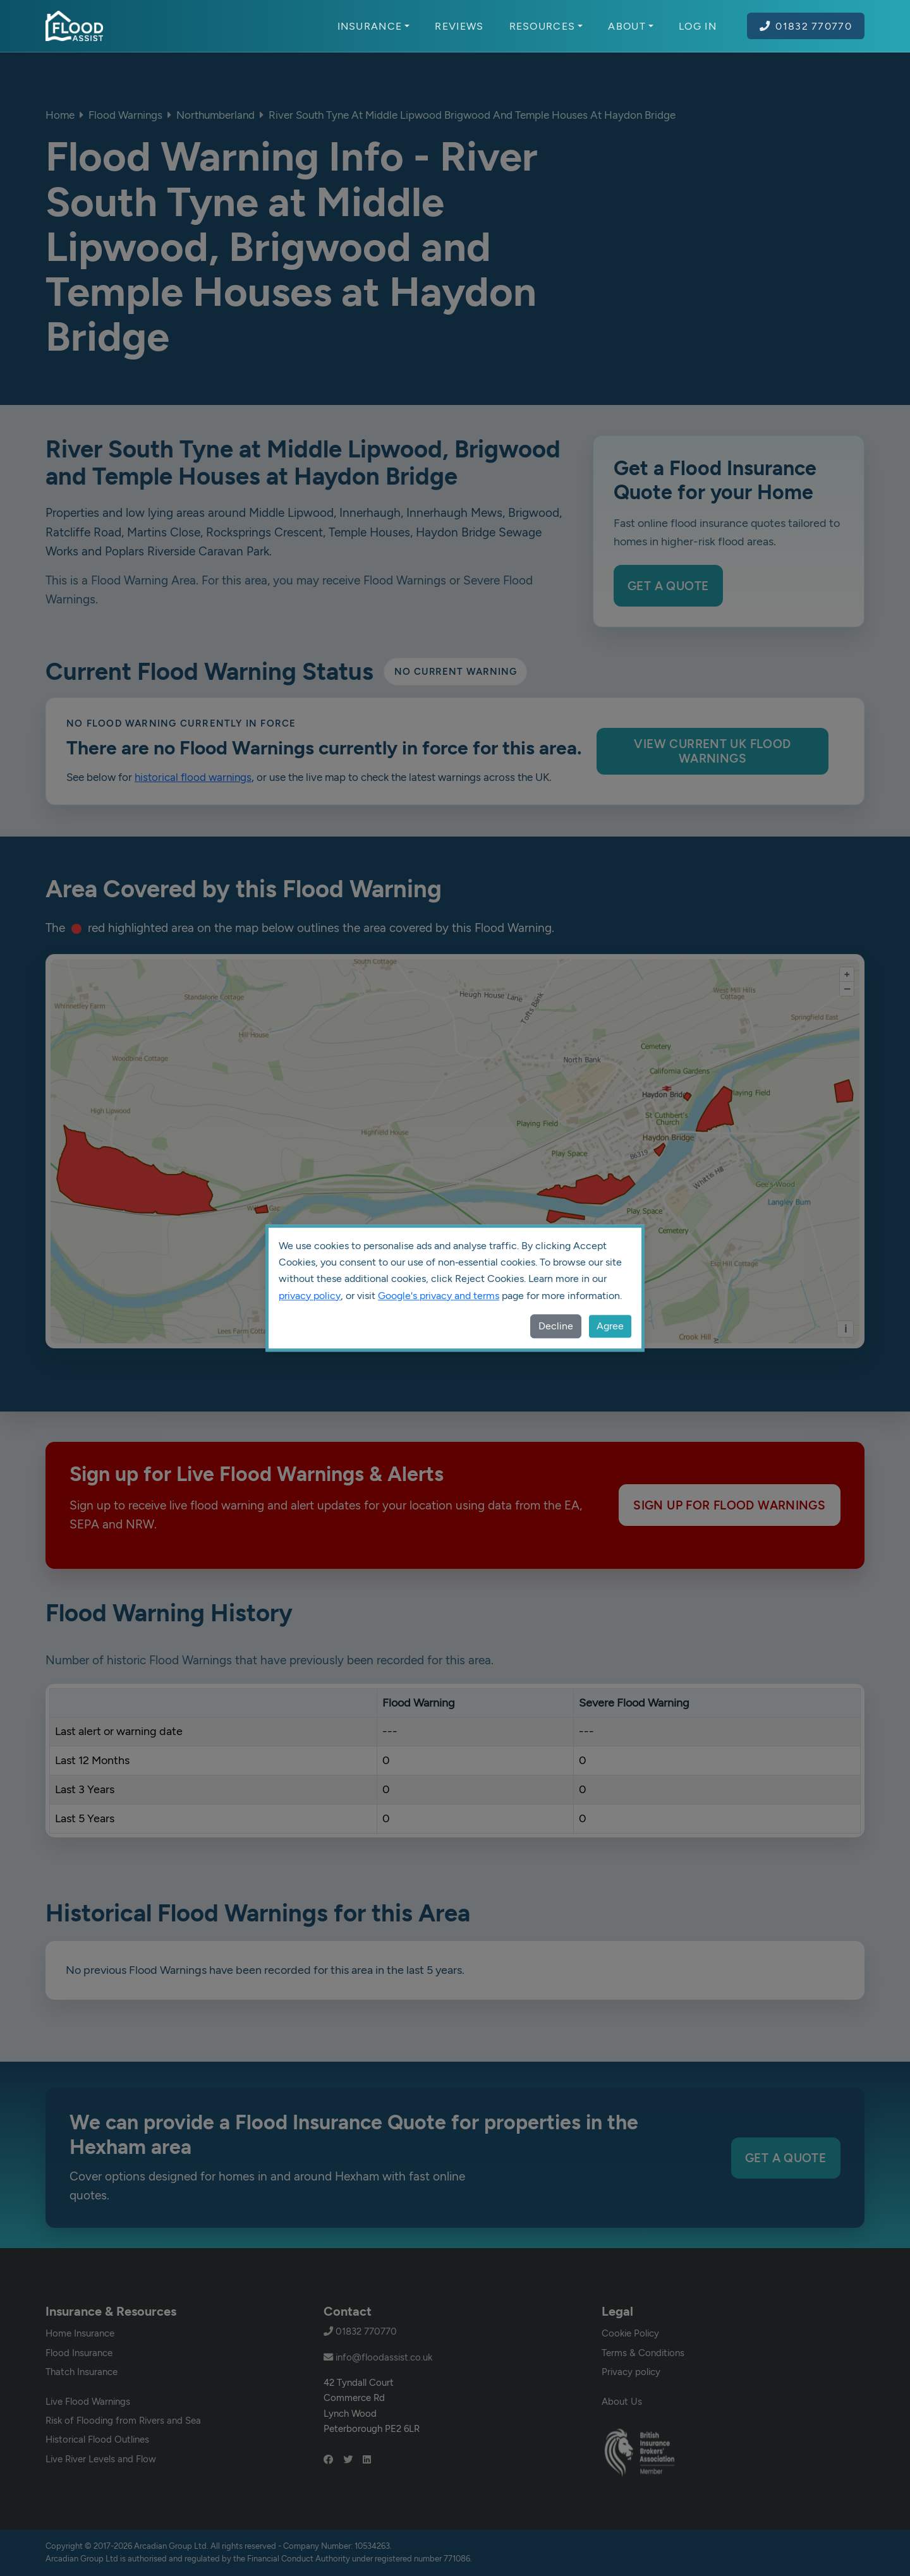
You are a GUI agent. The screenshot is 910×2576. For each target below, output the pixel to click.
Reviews (459, 26)
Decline (555, 1326)
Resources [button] (546, 26)
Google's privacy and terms (438, 1296)
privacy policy (310, 1296)
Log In (698, 26)
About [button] (630, 26)
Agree (610, 1326)
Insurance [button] (373, 26)
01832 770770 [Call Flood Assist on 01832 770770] (806, 26)
